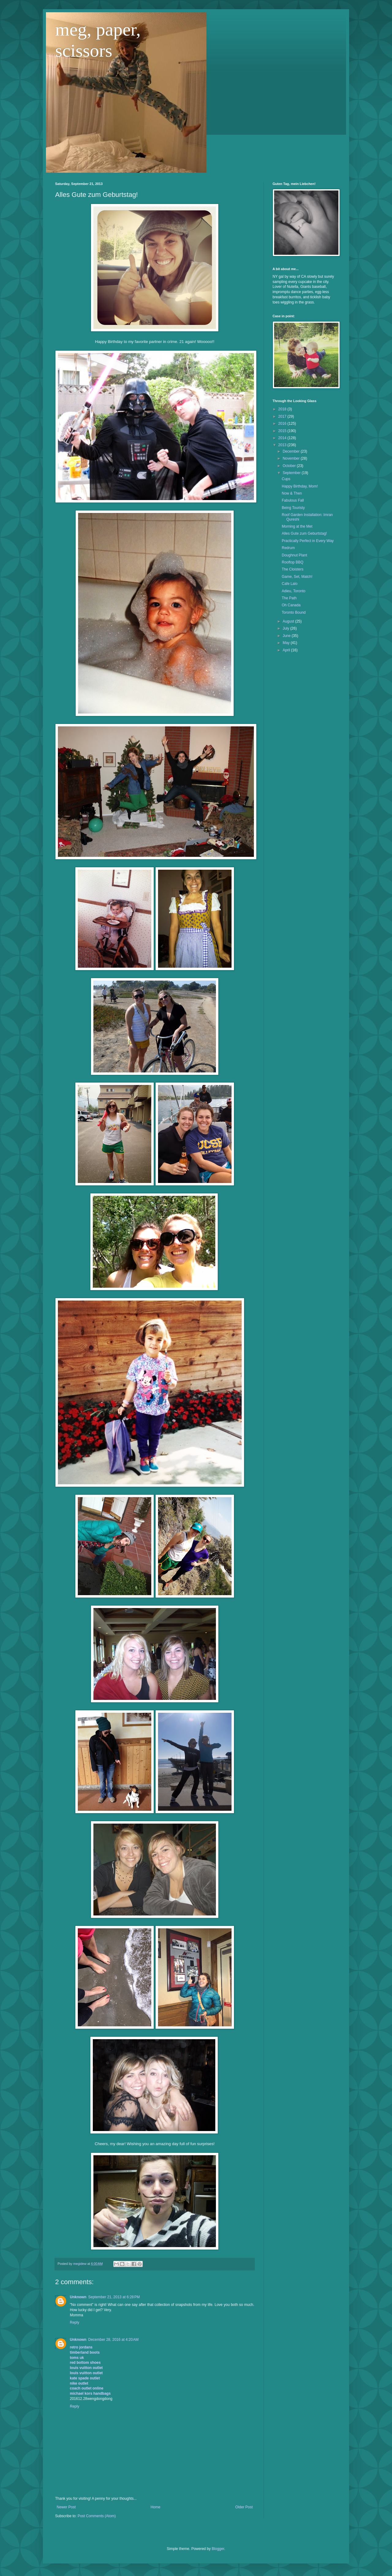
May (287, 643)
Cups (286, 479)
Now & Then (292, 493)
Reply (74, 2322)
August (289, 621)
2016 (283, 423)
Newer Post (66, 2507)
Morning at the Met (297, 526)
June (287, 636)
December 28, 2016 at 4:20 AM (113, 2339)
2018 (283, 409)
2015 (283, 431)
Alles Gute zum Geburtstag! (304, 533)
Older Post (244, 2507)
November (292, 458)
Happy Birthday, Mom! (300, 486)
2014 (283, 438)
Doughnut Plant (294, 555)
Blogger (218, 2549)
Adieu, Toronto (293, 591)
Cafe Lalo (289, 584)
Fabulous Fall (293, 500)
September (292, 473)
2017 (283, 416)
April (287, 650)
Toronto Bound (294, 612)
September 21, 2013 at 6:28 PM (114, 2297)
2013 (283, 445)
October (290, 466)
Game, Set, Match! (297, 576)
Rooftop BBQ (292, 562)
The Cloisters (292, 569)
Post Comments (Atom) (96, 2516)
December (292, 451)
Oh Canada (291, 605)
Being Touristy (293, 508)
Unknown (78, 2297)
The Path (289, 598)
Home (155, 2507)
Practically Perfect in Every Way (308, 541)
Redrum (288, 548)
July (286, 628)
